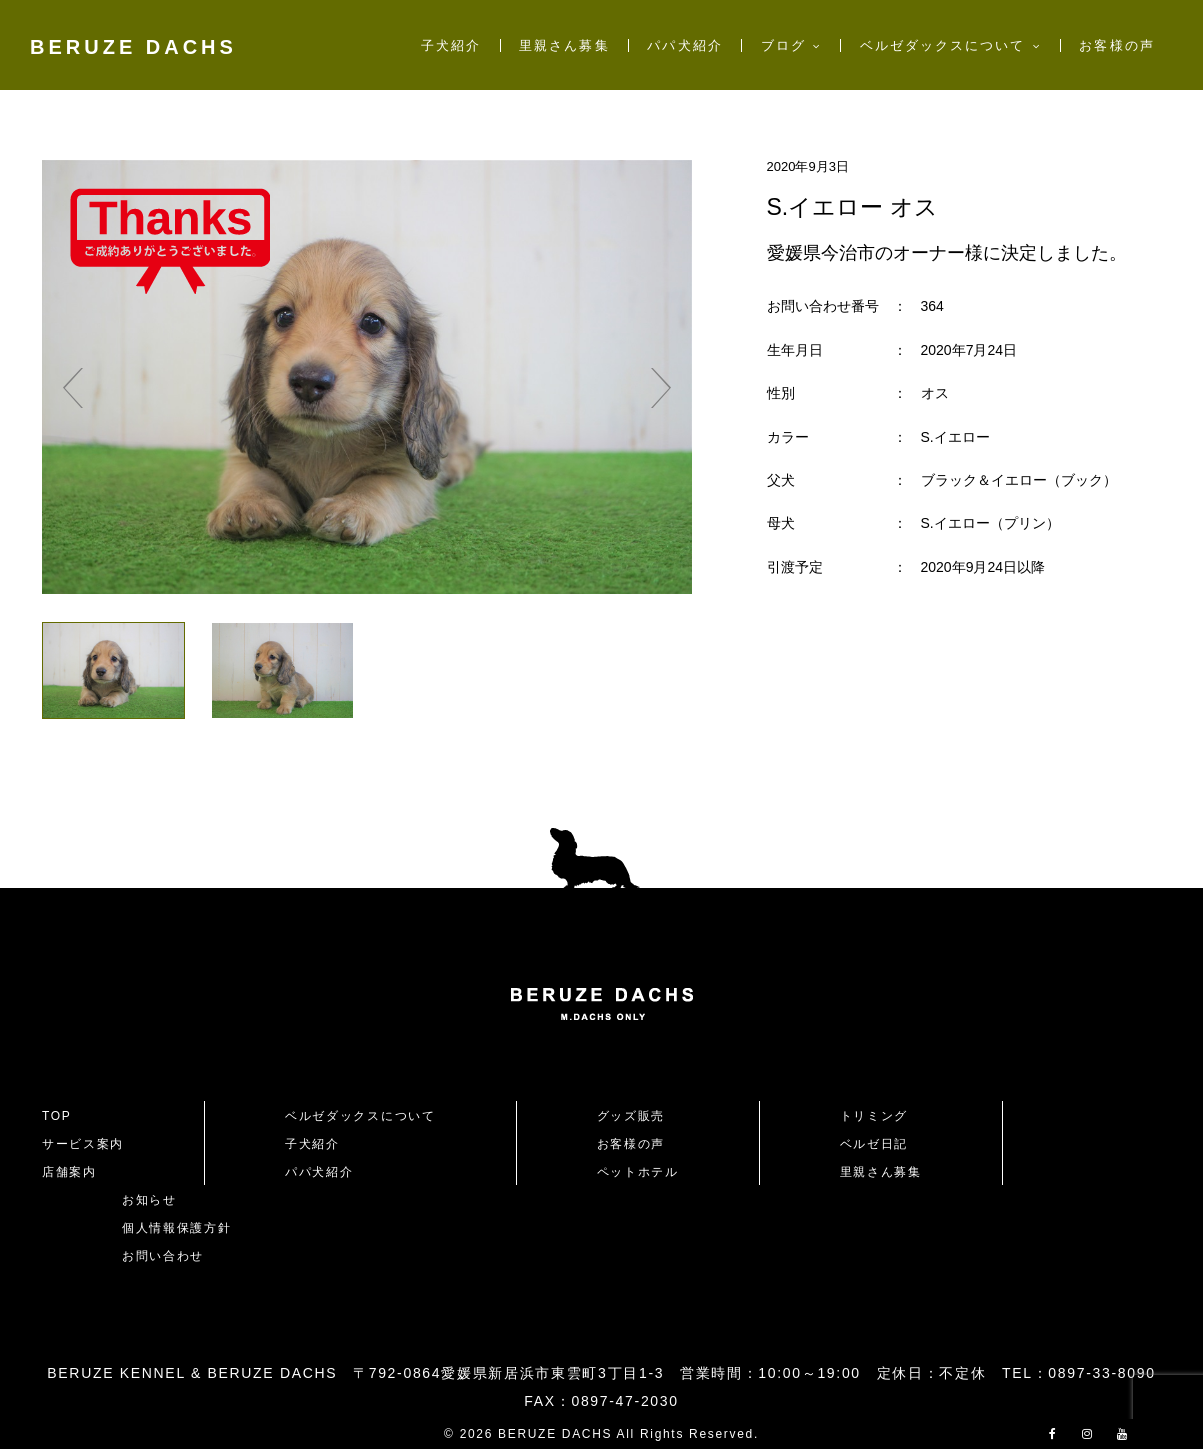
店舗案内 (69, 1172)
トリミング (874, 1116)
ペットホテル (638, 1172)
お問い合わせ (170, 1256)
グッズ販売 (631, 1116)
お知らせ (149, 1200)
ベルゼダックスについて (943, 45)
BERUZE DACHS (133, 47)
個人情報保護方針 (176, 1228)
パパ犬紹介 (684, 45)
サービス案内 (83, 1144)
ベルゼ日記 (874, 1144)
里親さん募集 (564, 45)
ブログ (783, 45)
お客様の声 (1116, 45)
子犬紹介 (451, 45)
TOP (57, 1116)
